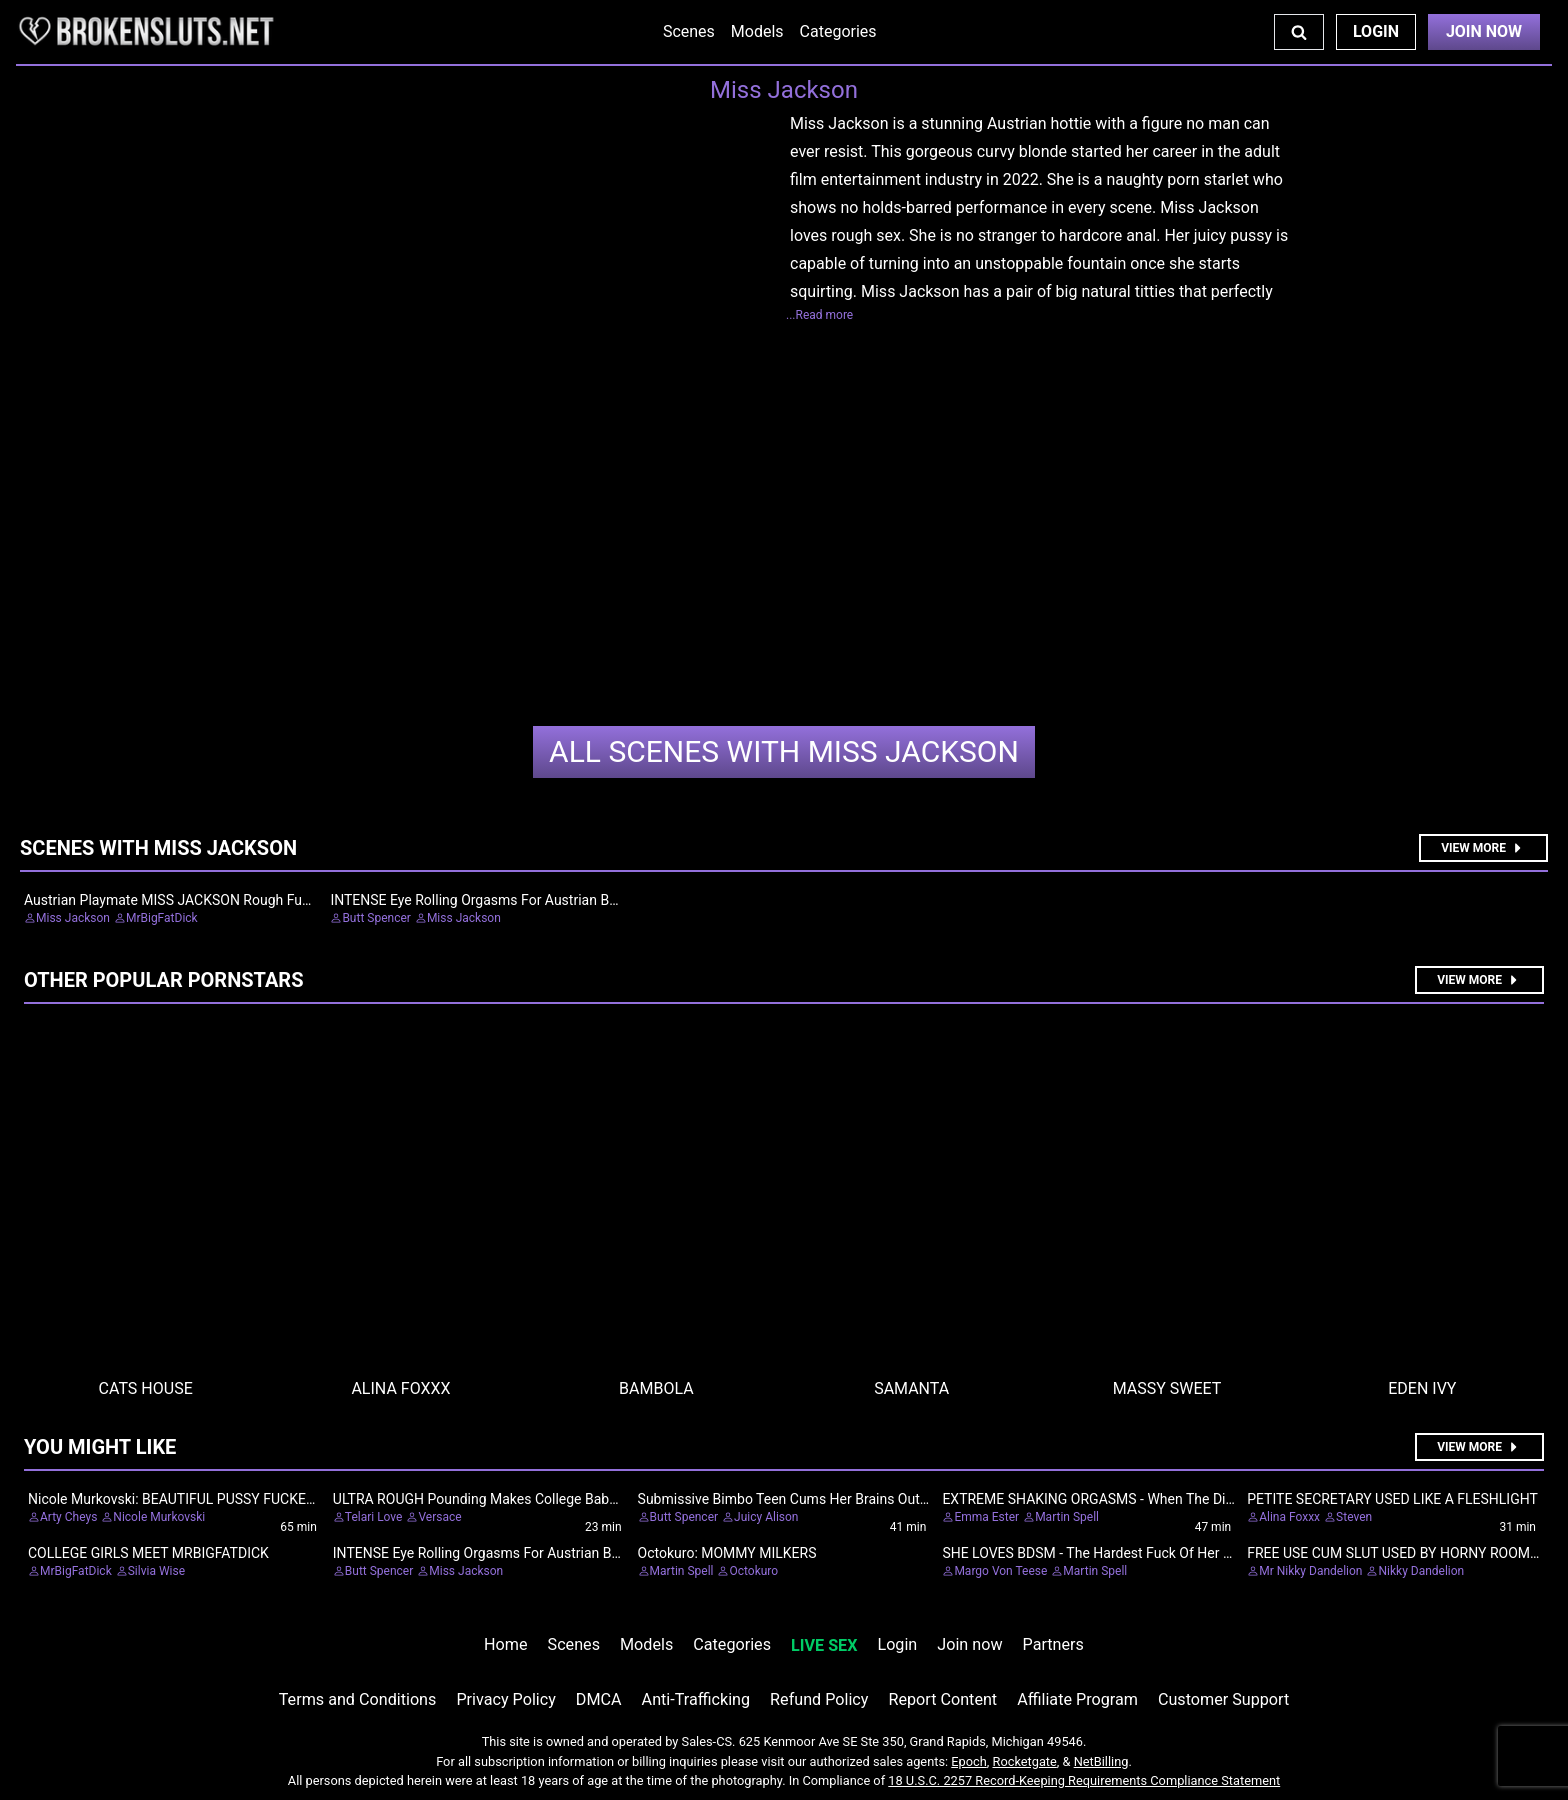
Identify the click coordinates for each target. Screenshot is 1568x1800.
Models (757, 31)
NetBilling (1101, 1761)
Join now (969, 1644)
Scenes (689, 31)
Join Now (1484, 31)
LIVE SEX (824, 1645)
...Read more (819, 315)
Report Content (942, 1699)
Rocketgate (1025, 1761)
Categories (838, 31)
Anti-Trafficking (696, 1699)
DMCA (599, 1699)
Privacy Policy (505, 1699)
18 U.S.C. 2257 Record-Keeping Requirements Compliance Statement (1084, 1780)
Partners (1053, 1644)
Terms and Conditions (358, 1699)
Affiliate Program (1077, 1699)
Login (1376, 31)
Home (505, 1644)
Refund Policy (819, 1699)
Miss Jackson (784, 751)
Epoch (969, 1761)
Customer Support (1223, 1699)
